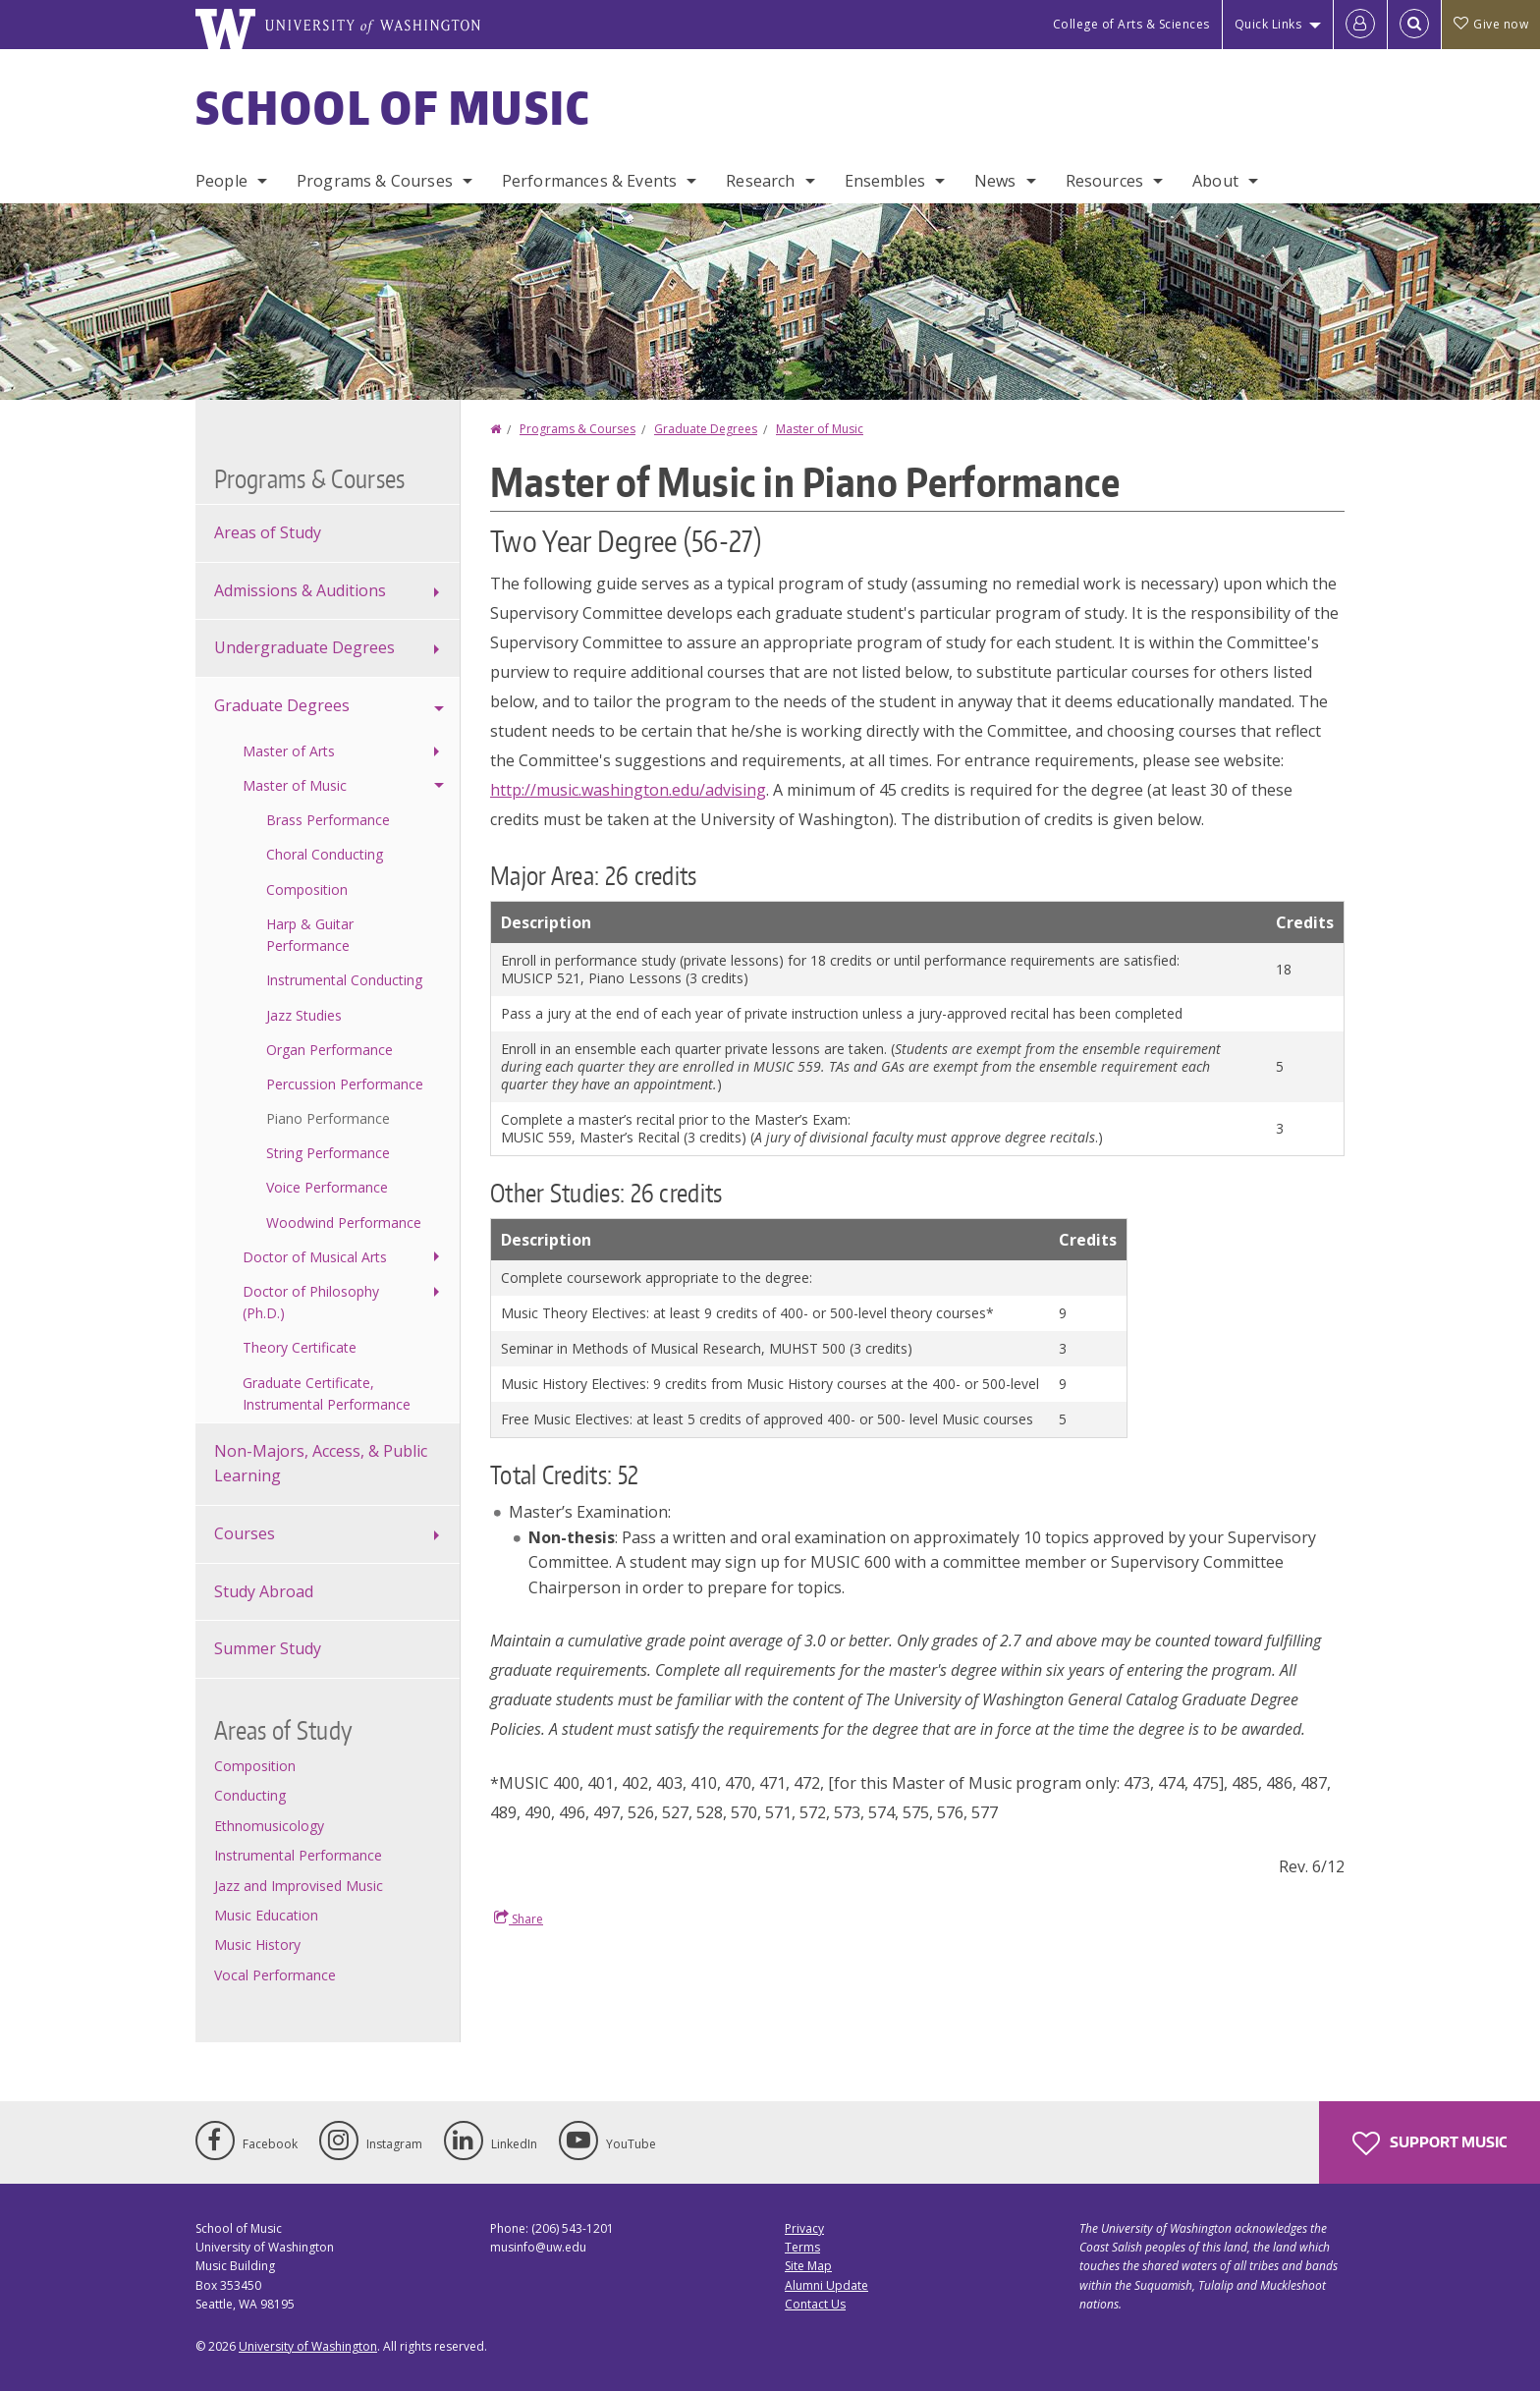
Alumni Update (826, 2285)
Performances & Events (589, 181)
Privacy (804, 2228)
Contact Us (815, 2304)
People (221, 181)
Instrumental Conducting (344, 980)
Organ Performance (329, 1049)
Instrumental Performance (298, 1855)
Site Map (808, 2265)
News (995, 181)
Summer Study (267, 1648)
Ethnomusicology (269, 1825)
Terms (802, 2247)
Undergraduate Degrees (304, 647)
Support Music (1429, 2143)
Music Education (266, 1915)
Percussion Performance (344, 1084)
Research (760, 181)
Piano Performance (328, 1118)
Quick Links (1268, 24)
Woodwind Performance (343, 1222)
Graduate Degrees (705, 428)
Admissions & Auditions (300, 590)
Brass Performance (328, 819)
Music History (257, 1944)
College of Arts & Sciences (1131, 24)
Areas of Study (267, 532)
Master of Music (819, 428)
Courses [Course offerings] (244, 1533)
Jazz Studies (304, 1015)
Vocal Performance (275, 1975)
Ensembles (885, 181)
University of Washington (308, 2346)
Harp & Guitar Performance (310, 935)
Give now (1491, 24)
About (1215, 181)
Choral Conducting (324, 854)
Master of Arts (289, 751)
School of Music (393, 107)
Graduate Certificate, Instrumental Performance (327, 1393)
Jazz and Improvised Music (298, 1885)
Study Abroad (263, 1591)
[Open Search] (1414, 24)
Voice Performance (327, 1187)
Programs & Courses (375, 181)
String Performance (328, 1152)
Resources (1104, 181)
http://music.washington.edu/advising (628, 790)
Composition (307, 889)
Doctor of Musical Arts (315, 1257)
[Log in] (1360, 24)
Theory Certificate (300, 1347)
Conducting (250, 1795)
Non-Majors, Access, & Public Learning (320, 1463)
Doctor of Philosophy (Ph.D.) (311, 1302)
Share (518, 1918)
